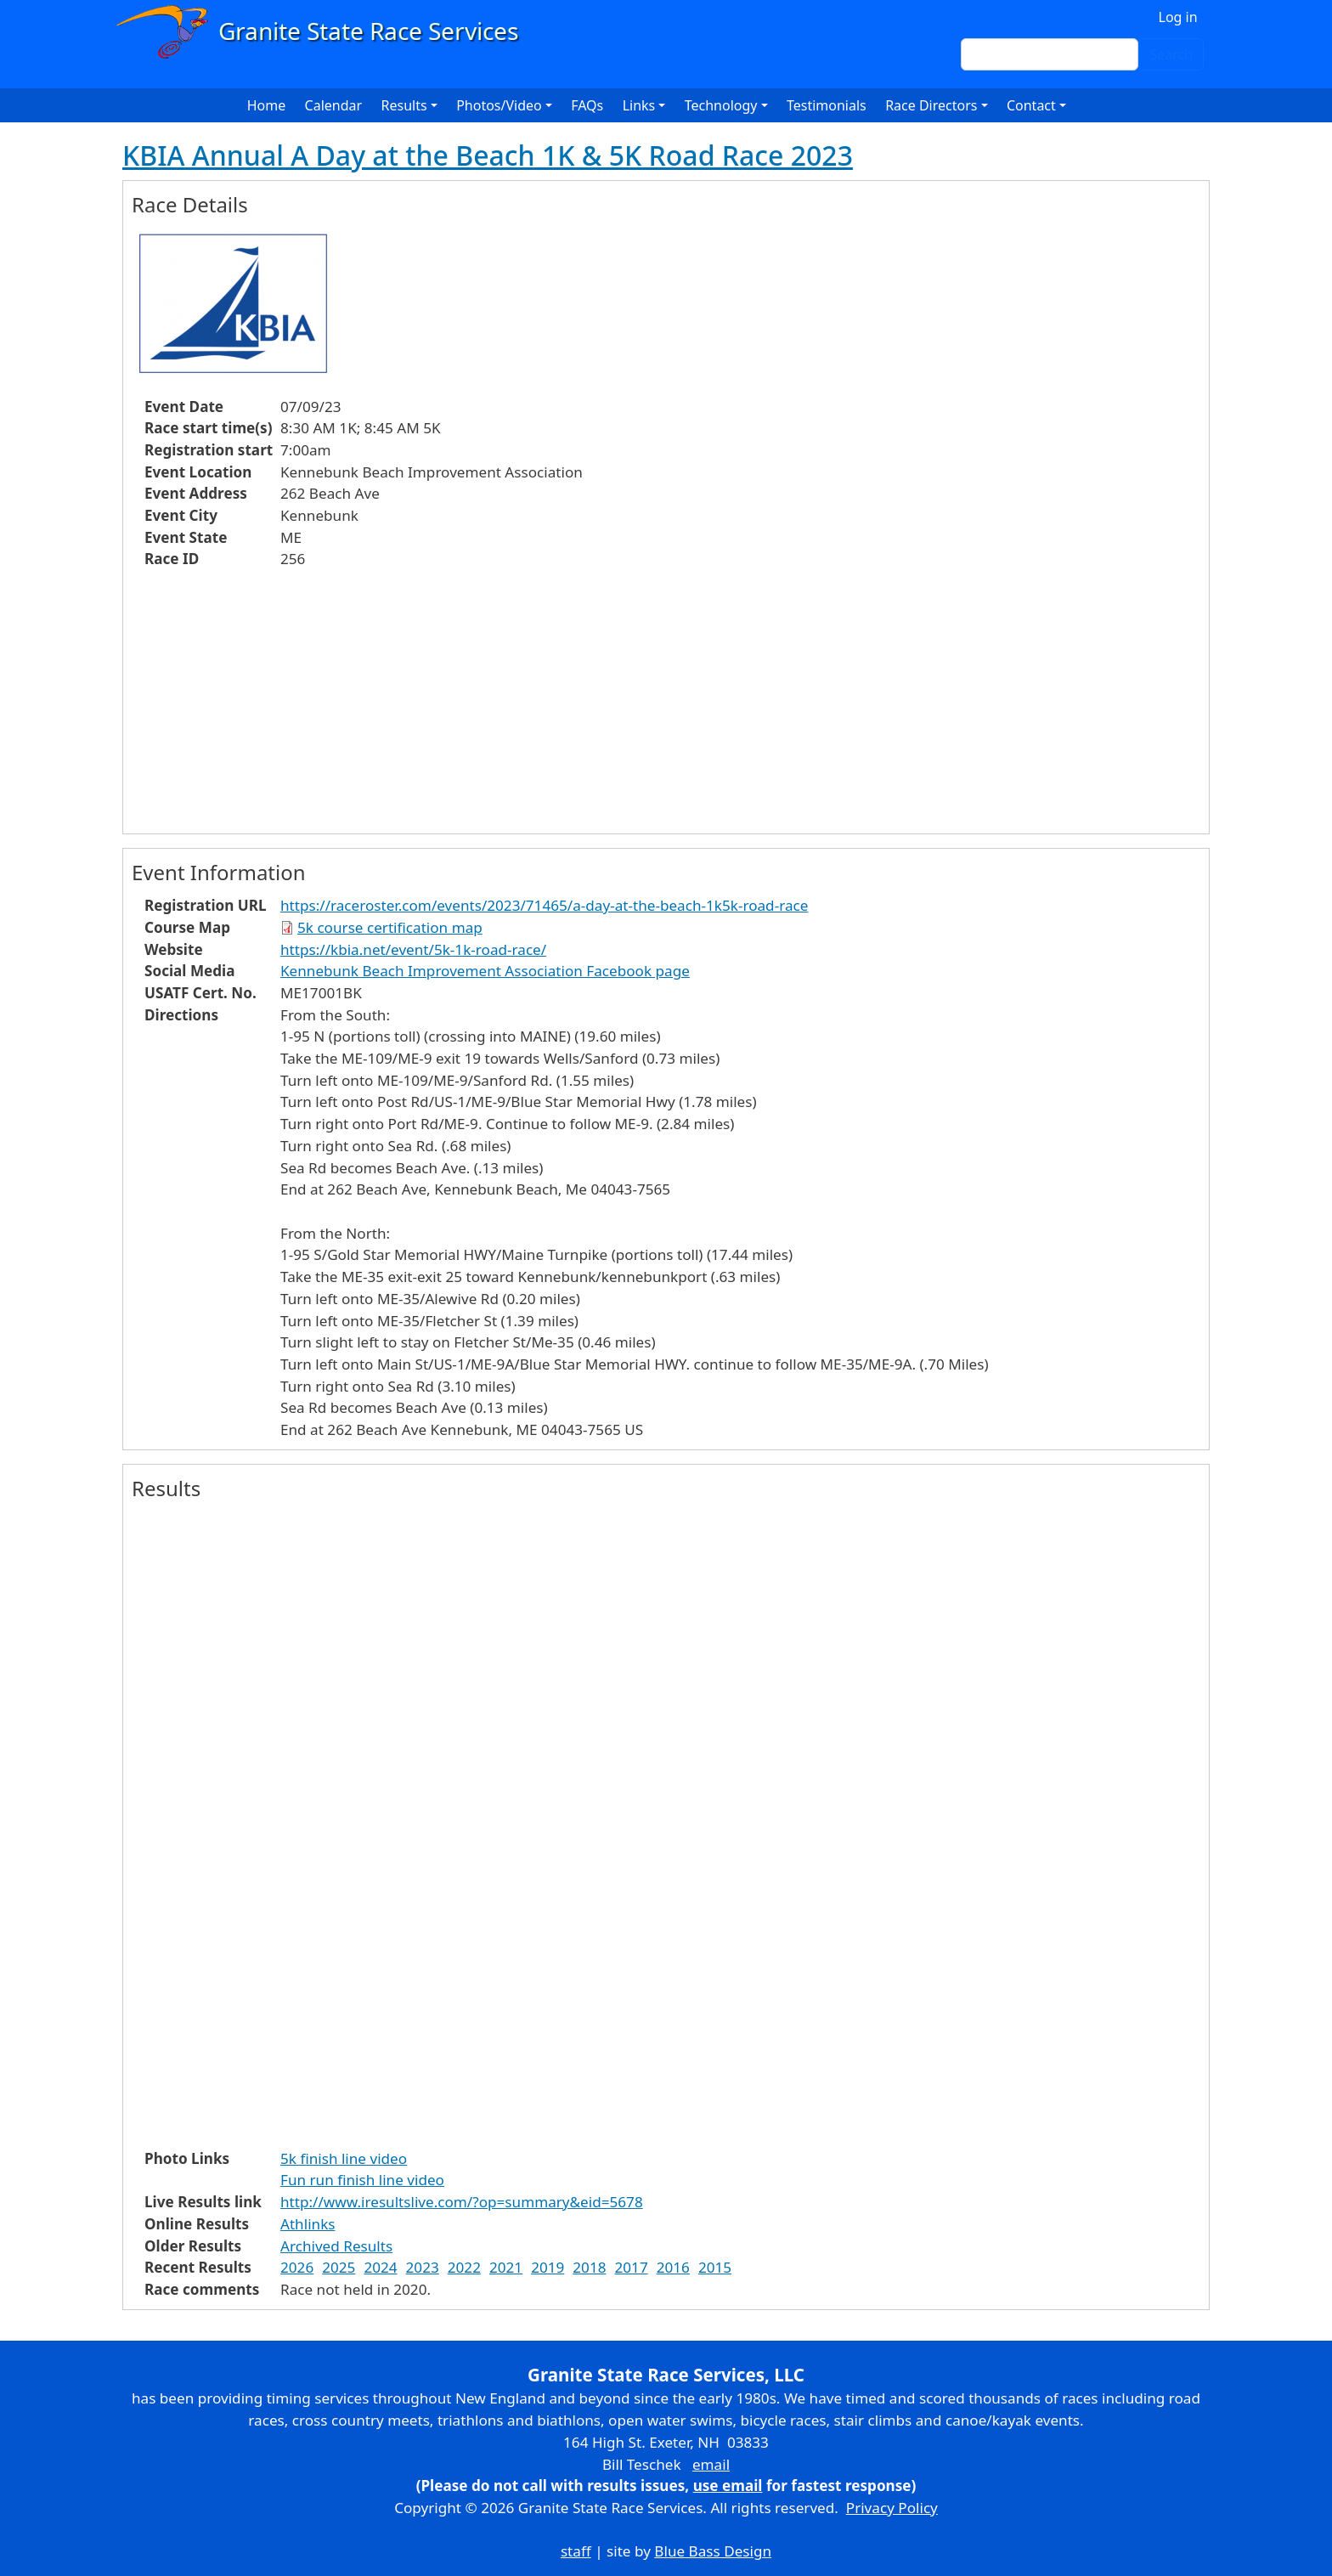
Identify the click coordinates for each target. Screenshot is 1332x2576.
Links (639, 105)
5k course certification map (390, 927)
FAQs (587, 105)
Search (1171, 54)
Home (266, 105)
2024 (380, 2267)
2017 (631, 2267)
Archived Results (336, 2246)
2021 (505, 2267)
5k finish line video (343, 2158)
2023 (422, 2267)
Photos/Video (499, 105)
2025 (338, 2267)
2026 (296, 2267)
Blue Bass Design (712, 2551)
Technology (721, 105)
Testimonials (826, 105)
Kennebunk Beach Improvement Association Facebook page (485, 970)
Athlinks (307, 2224)
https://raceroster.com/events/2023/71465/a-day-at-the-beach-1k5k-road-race (544, 905)
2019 (547, 2267)
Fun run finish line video (362, 2179)
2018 (589, 2267)
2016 (673, 2267)
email (711, 2464)
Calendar (334, 105)
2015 (714, 2267)
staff (576, 2551)
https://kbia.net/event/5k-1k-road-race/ (413, 949)
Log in (1178, 17)
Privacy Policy (892, 2507)
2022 (464, 2267)
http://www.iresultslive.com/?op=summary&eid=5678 (461, 2202)
